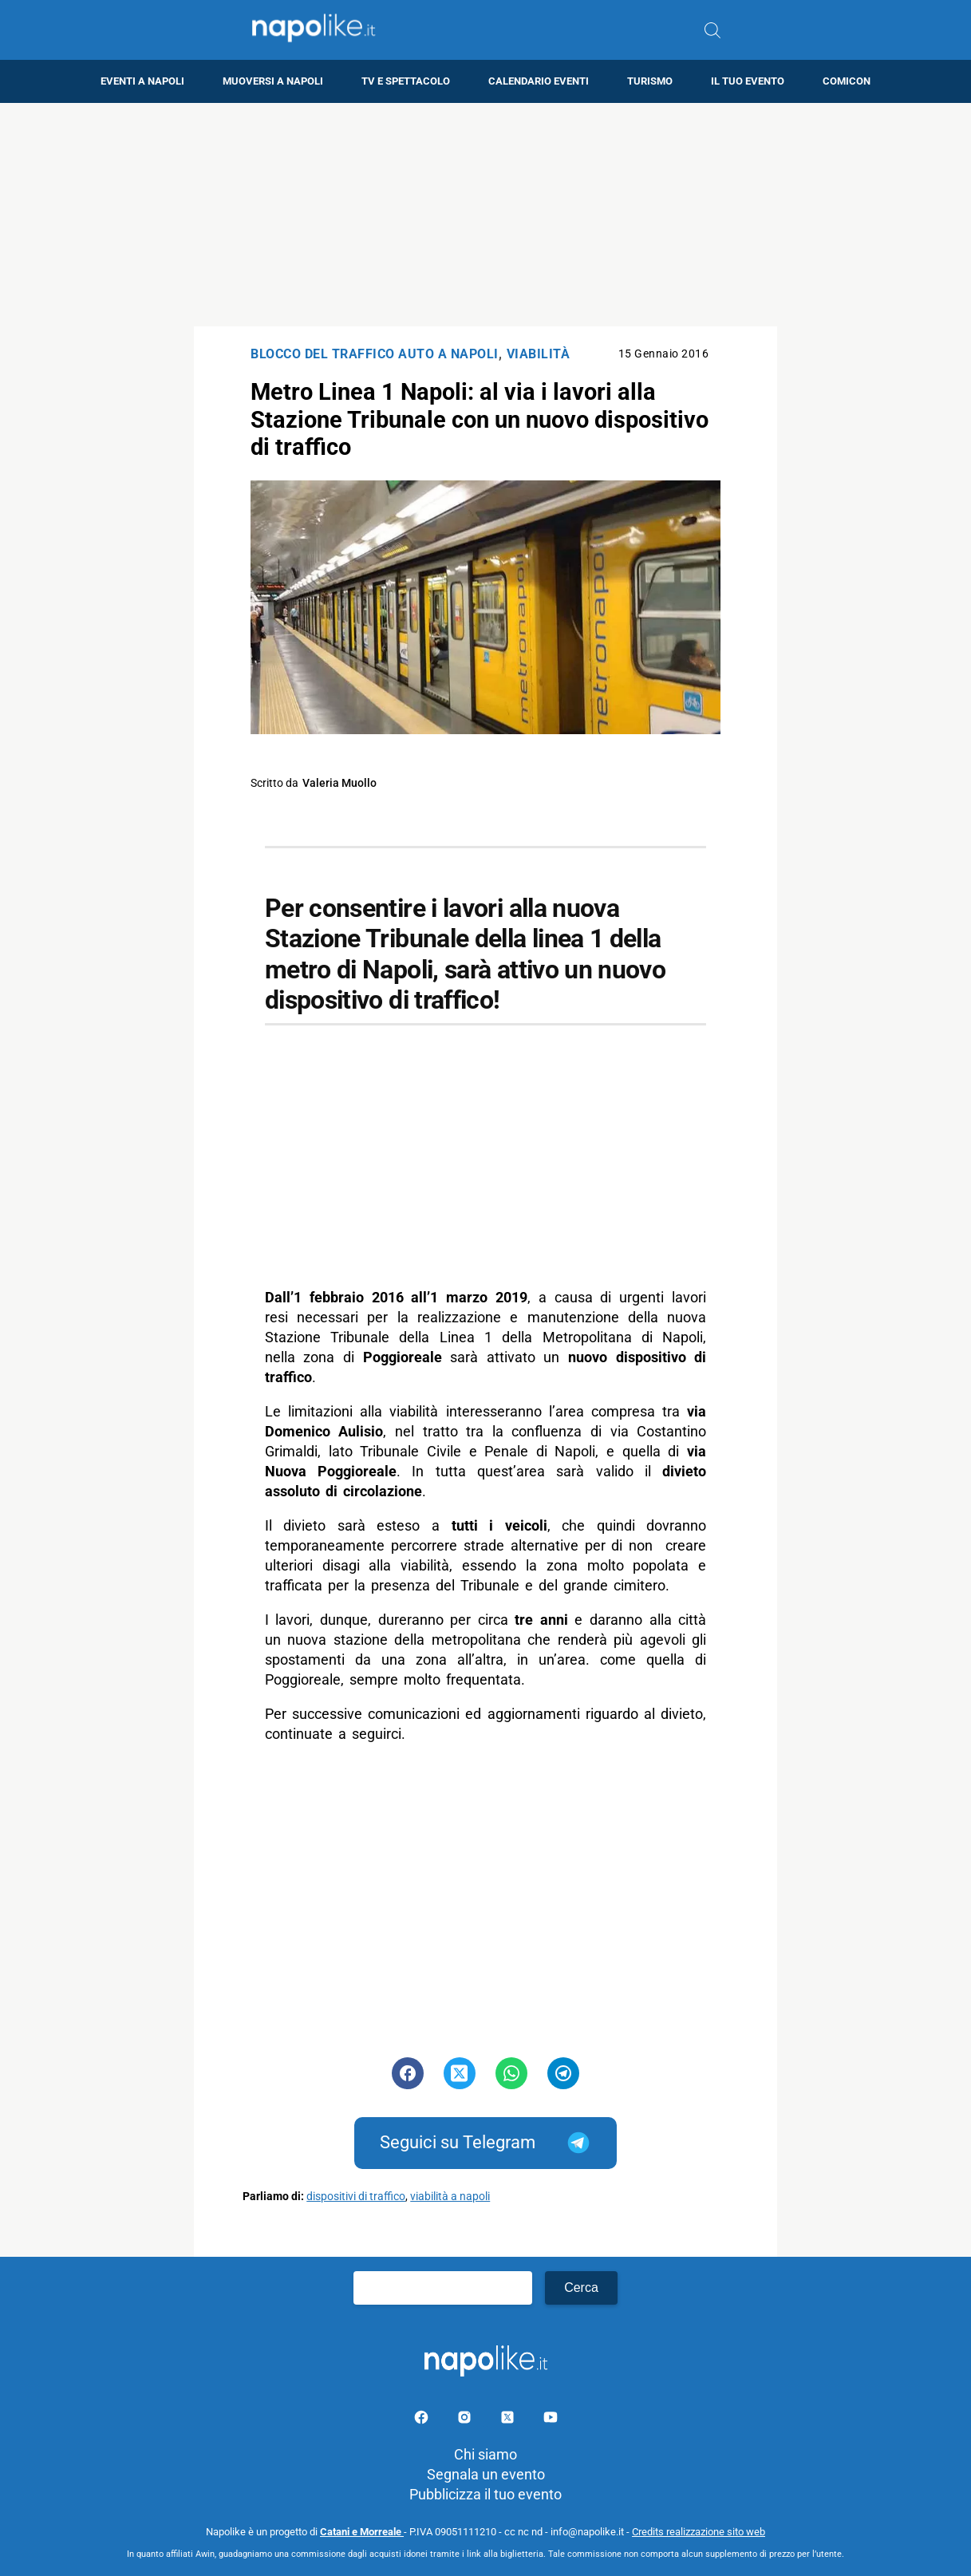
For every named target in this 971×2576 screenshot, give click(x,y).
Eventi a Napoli (142, 81)
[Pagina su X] (509, 2420)
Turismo (650, 81)
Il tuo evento (747, 81)
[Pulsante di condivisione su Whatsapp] (511, 2073)
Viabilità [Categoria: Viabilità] (538, 354)
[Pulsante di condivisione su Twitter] (460, 2073)
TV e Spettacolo (405, 81)
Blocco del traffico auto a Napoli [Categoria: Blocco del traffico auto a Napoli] (375, 354)
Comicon (846, 81)
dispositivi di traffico (355, 2196)
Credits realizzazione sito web (698, 2532)
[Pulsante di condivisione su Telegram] (563, 2073)
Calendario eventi (538, 81)
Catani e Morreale (362, 2532)
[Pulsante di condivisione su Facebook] (408, 2073)
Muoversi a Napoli (273, 81)
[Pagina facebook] (422, 2420)
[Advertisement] (486, 214)
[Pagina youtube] (550, 2420)
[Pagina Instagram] (465, 2420)
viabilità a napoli (450, 2196)
